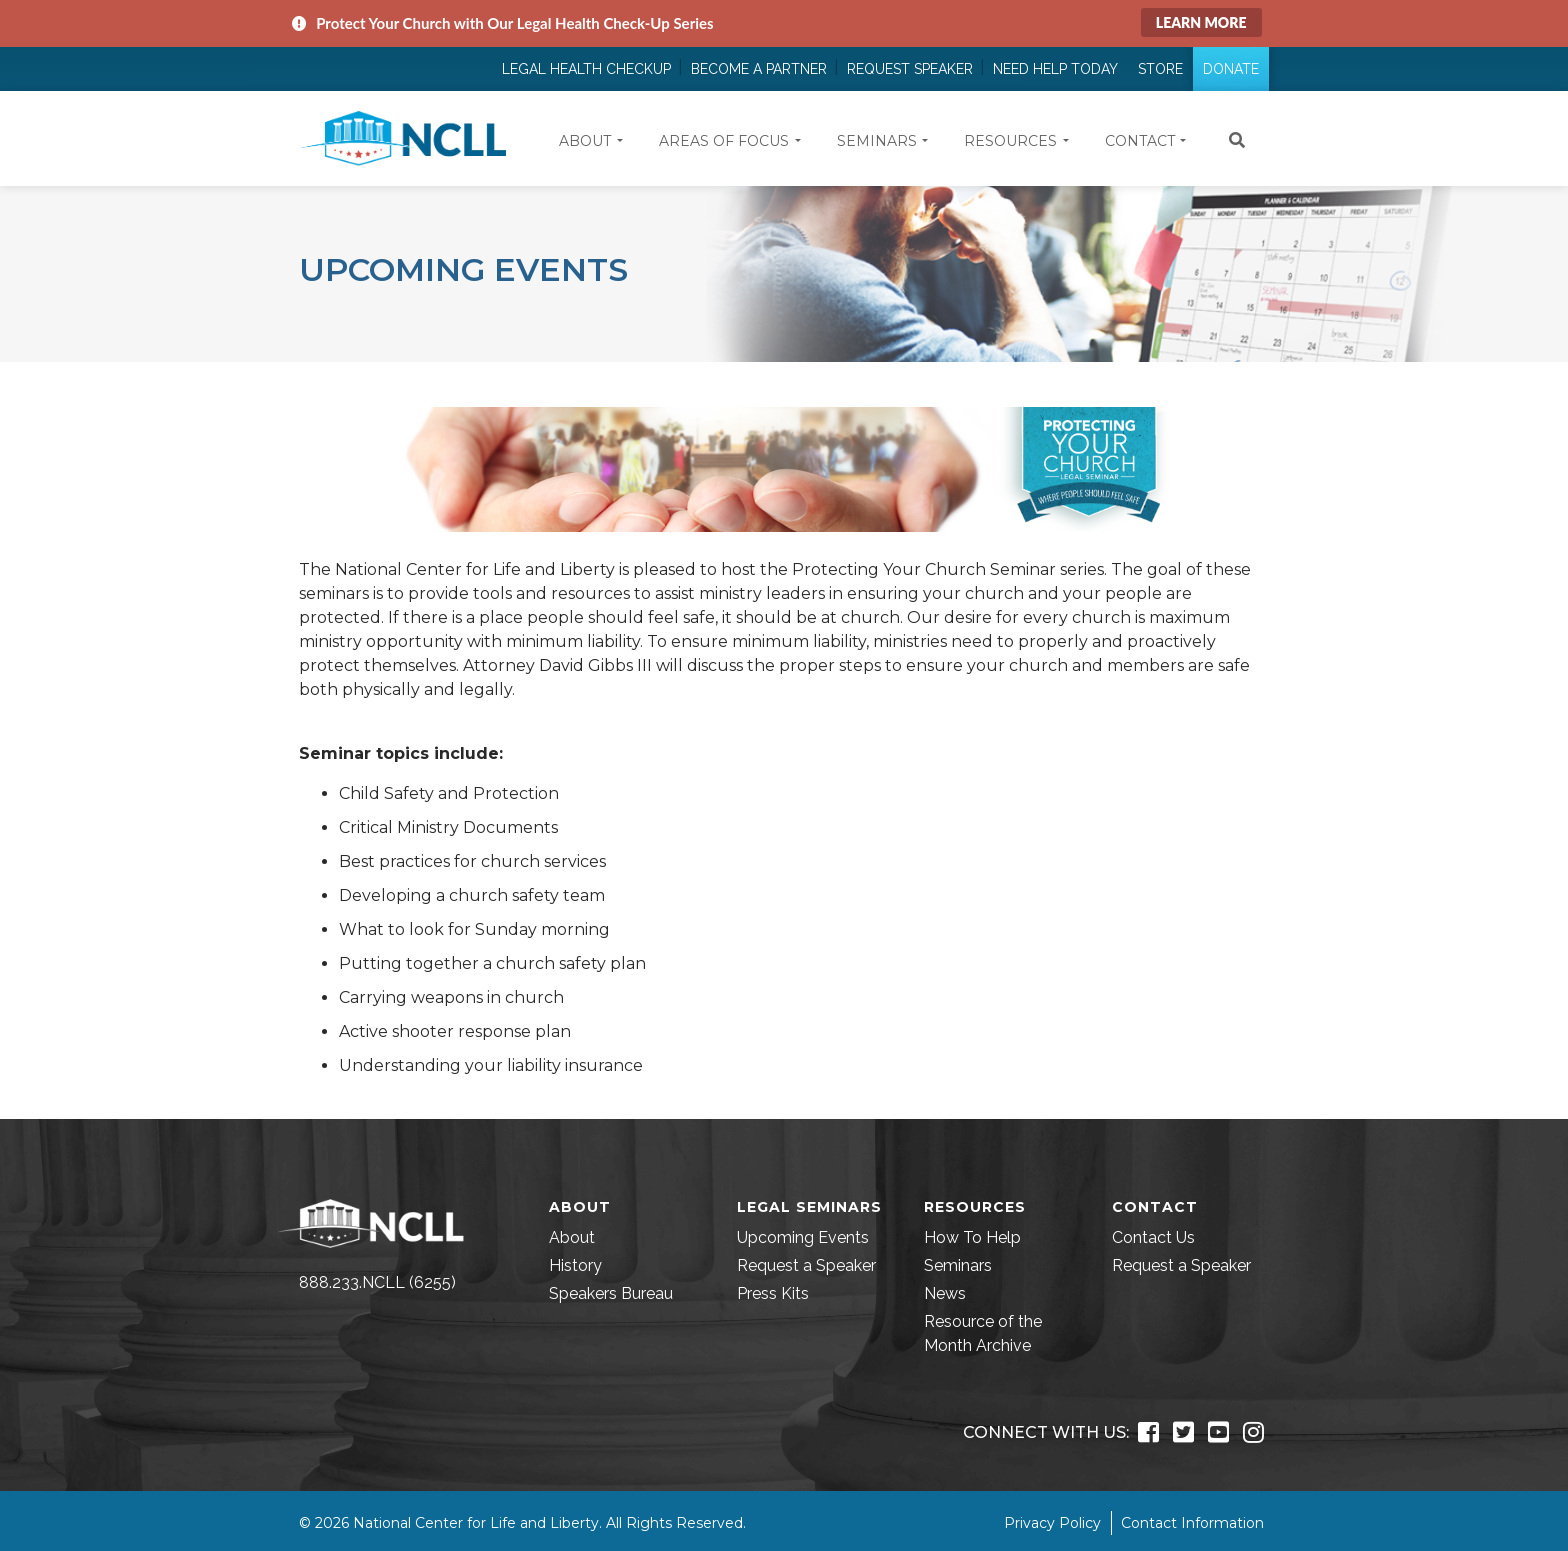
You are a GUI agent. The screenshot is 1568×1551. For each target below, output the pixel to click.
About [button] (585, 141)
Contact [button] (1140, 141)
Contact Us (1153, 1237)
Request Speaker (910, 69)
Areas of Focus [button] (724, 141)
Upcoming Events (803, 1237)
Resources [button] (1010, 141)
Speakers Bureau (611, 1293)
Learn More (1201, 22)
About (572, 1237)
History (575, 1265)
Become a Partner (759, 69)
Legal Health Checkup (586, 69)
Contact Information (1192, 1523)
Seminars (958, 1265)
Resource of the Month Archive (983, 1333)
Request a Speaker (806, 1265)
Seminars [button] (877, 141)
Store (1160, 69)
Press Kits (773, 1293)
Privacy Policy (1052, 1523)
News (945, 1293)
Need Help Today (1055, 69)
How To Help (972, 1237)
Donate (1231, 69)
